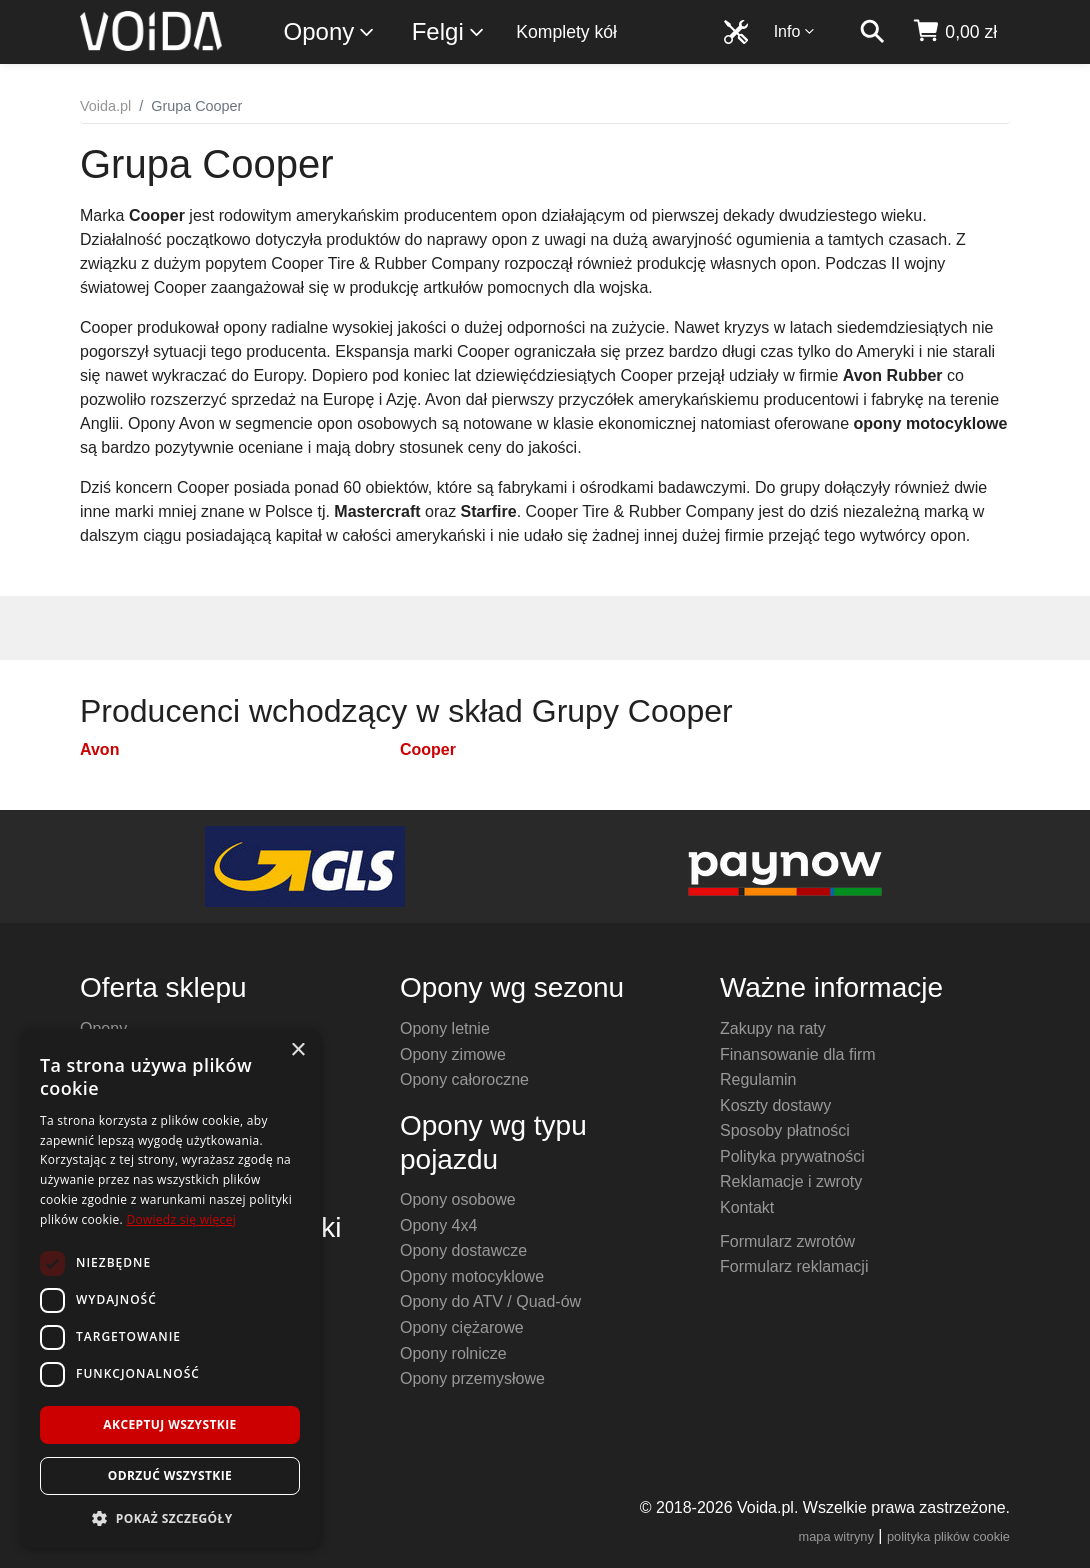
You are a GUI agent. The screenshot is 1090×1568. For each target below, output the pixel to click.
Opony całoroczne (464, 1079)
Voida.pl (105, 106)
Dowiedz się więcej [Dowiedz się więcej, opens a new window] (181, 1219)
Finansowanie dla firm (798, 1054)
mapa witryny (836, 1536)
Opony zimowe (453, 1054)
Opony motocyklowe (472, 1276)
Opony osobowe (458, 1199)
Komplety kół (566, 32)
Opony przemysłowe (472, 1378)
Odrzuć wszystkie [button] (170, 1475)
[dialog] (170, 1288)
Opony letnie (445, 1028)
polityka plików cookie (948, 1536)
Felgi (449, 32)
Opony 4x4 (438, 1225)
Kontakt (747, 1207)
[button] (170, 1518)
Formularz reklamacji (794, 1266)
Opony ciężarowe (462, 1327)
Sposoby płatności (785, 1130)
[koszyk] (954, 32)
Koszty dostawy (775, 1105)
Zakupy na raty (773, 1028)
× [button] (297, 1050)
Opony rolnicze (453, 1353)
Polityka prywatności (792, 1156)
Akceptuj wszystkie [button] (169, 1424)
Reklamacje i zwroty (791, 1181)
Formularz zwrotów (787, 1241)
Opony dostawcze (463, 1250)
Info (795, 31)
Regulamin (758, 1079)
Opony (330, 32)
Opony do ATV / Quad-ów (490, 1301)
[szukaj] (872, 32)
